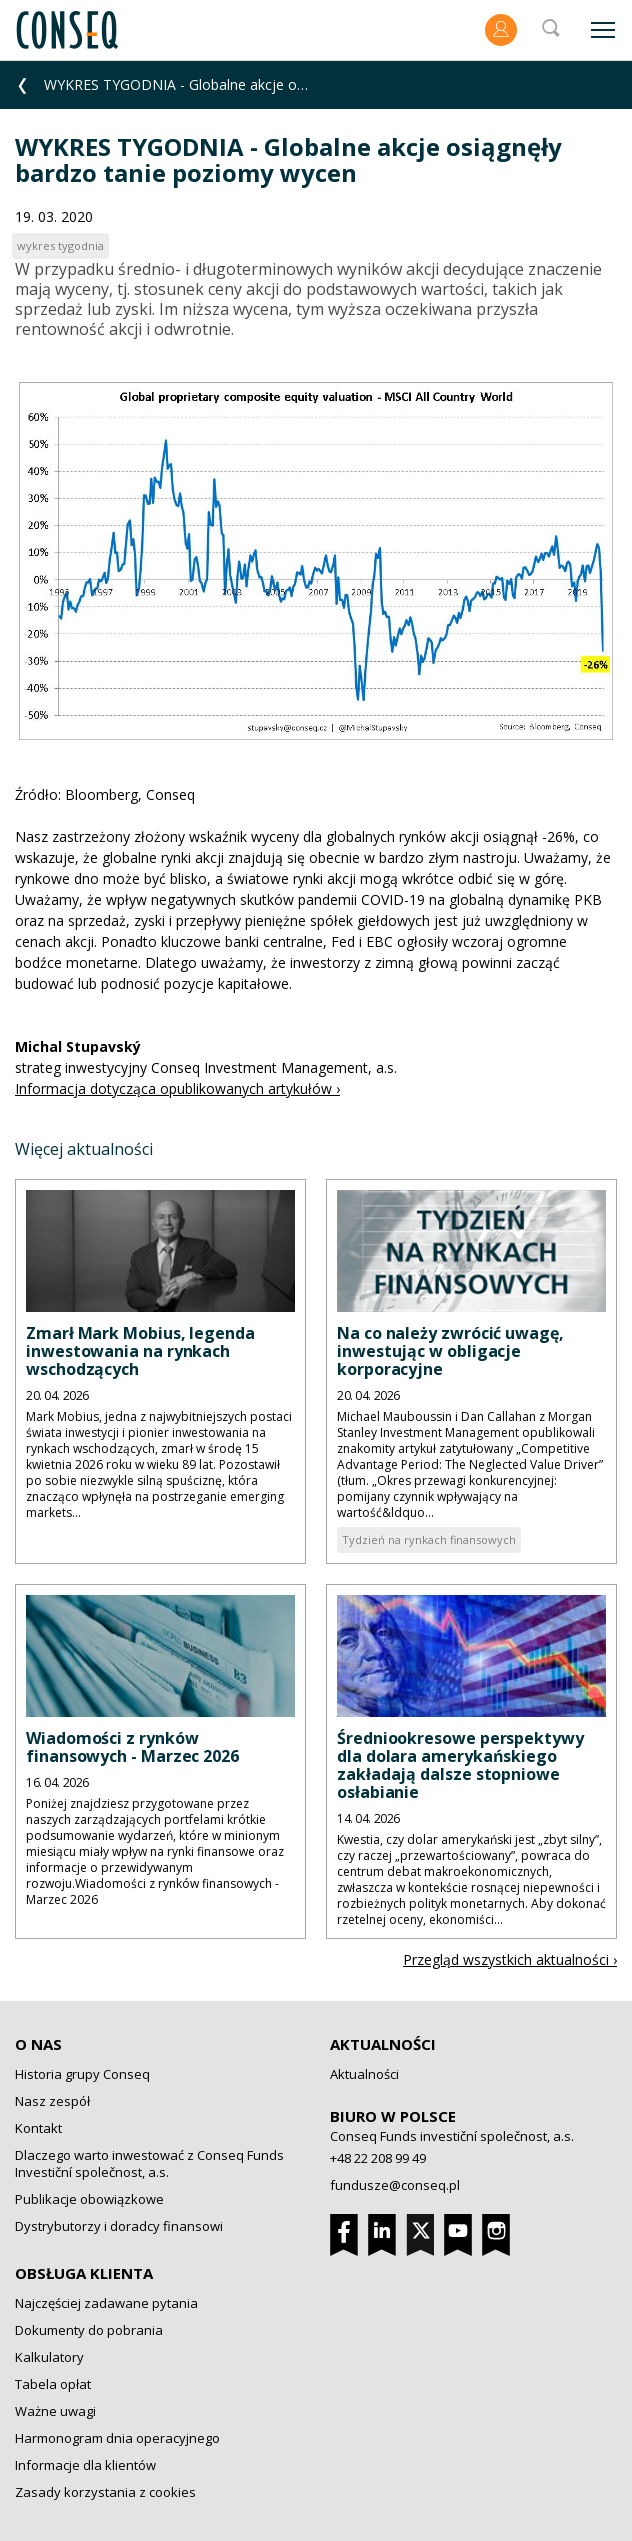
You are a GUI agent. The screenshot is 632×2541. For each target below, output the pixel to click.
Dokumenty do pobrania (89, 2330)
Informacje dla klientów (85, 2465)
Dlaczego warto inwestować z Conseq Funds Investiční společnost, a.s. (149, 2163)
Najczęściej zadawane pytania (106, 2303)
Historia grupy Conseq (82, 2074)
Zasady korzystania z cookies (105, 2492)
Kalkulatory (49, 2357)
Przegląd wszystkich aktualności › (510, 1959)
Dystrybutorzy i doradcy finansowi (119, 2226)
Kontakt (38, 2128)
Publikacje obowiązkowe (89, 2199)
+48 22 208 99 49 (378, 2158)
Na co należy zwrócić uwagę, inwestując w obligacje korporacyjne (450, 1351)
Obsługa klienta (84, 2273)
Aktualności (383, 2044)
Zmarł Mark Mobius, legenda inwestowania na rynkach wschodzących (140, 1351)
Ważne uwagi (55, 2411)
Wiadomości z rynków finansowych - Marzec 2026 (132, 1747)
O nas (38, 2044)
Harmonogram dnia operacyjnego (117, 2438)
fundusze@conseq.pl (395, 2185)
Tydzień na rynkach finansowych (429, 1539)
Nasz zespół (52, 2101)
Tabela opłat (53, 2384)
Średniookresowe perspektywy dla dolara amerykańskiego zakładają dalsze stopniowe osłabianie (460, 1765)
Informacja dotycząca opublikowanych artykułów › (177, 1088)
